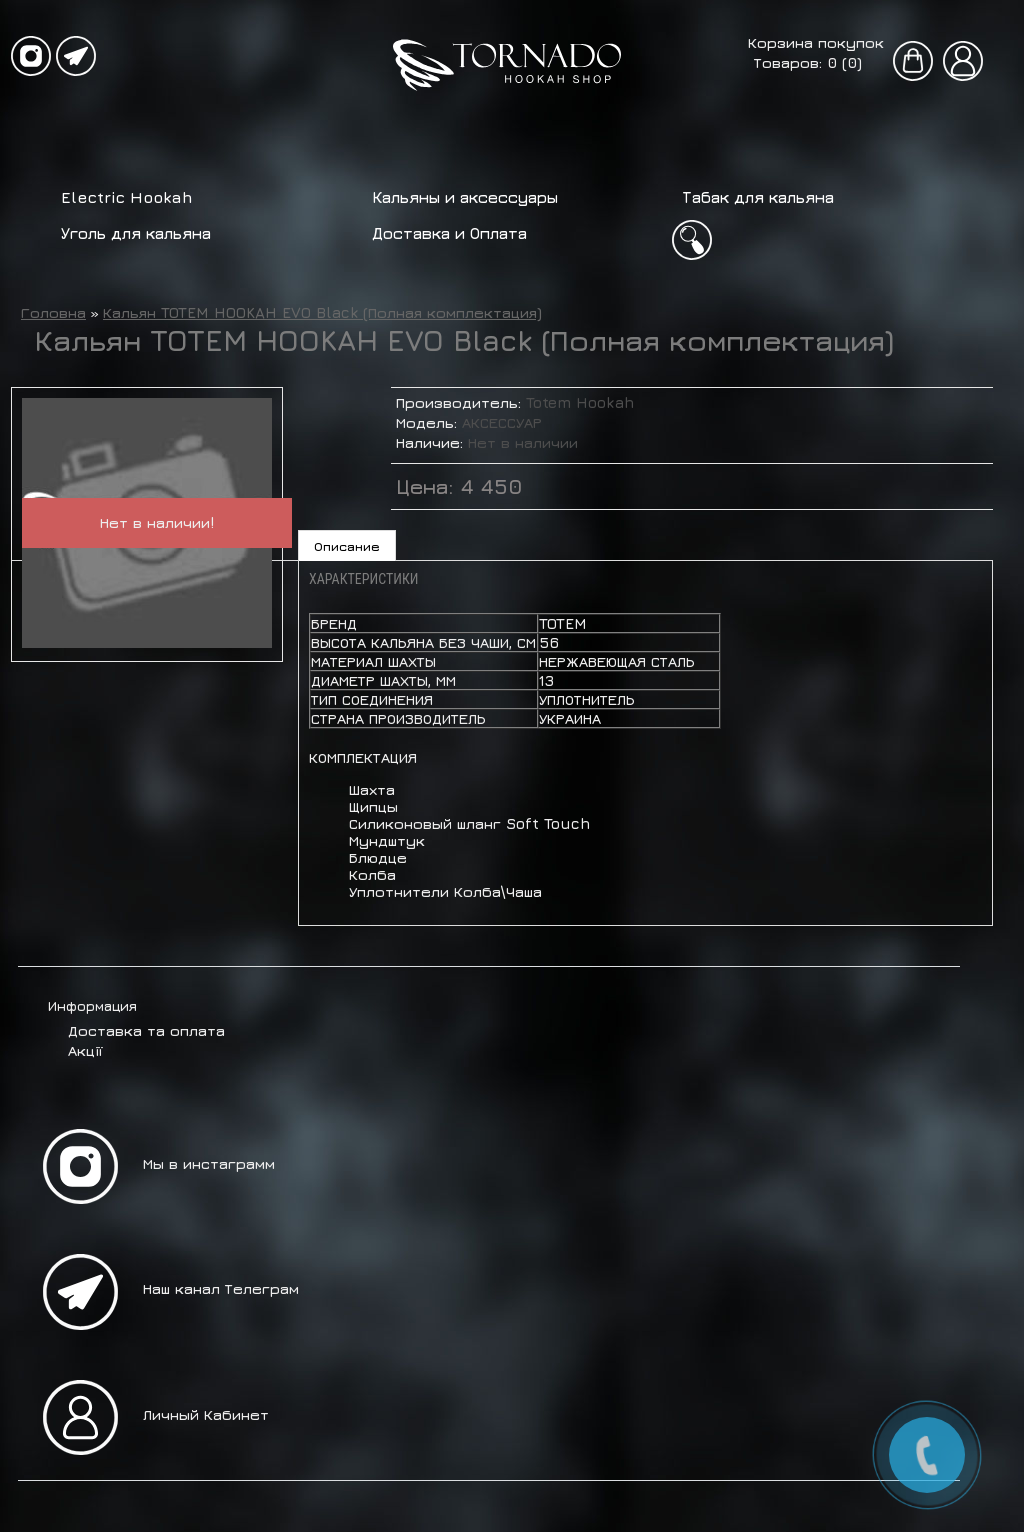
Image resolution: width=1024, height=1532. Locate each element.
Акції (85, 1050)
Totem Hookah (580, 402)
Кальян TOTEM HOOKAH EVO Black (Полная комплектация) (322, 312)
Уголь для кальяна (136, 233)
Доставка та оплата (146, 1030)
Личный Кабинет (206, 1414)
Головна (53, 312)
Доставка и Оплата (449, 233)
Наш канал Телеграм (221, 1288)
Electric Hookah (127, 197)
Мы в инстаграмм (209, 1163)
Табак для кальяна (758, 197)
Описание (347, 546)
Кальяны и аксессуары (465, 197)
